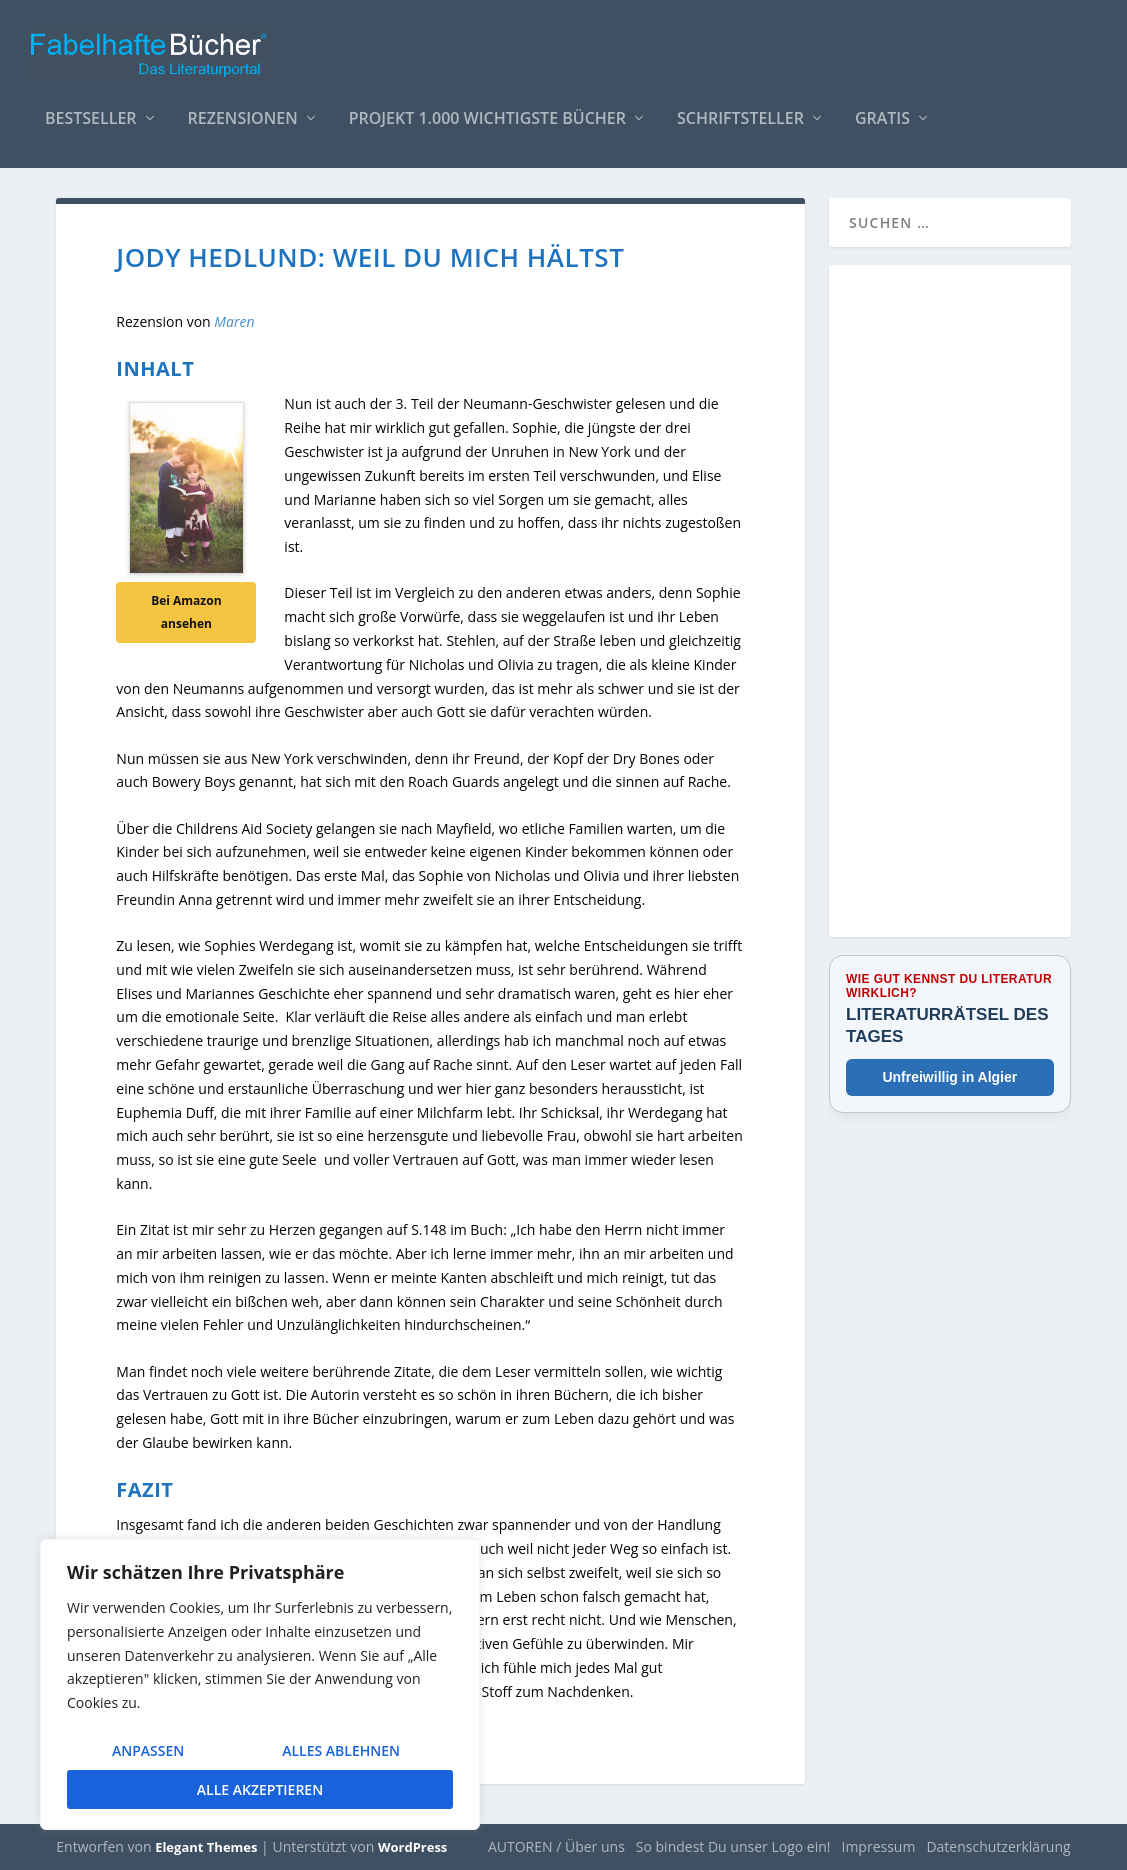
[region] (260, 1684)
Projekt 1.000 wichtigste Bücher (487, 109)
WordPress (412, 1847)
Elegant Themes (206, 1847)
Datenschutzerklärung (998, 1846)
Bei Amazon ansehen (186, 611)
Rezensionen (243, 109)
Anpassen (148, 1750)
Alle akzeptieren (260, 1789)
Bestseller (91, 109)
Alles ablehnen (341, 1750)
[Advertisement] (950, 613)
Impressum (878, 1846)
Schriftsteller (740, 109)
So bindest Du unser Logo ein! (733, 1846)
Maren (233, 321)
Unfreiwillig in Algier (949, 1077)
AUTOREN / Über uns (556, 1846)
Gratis (882, 109)
